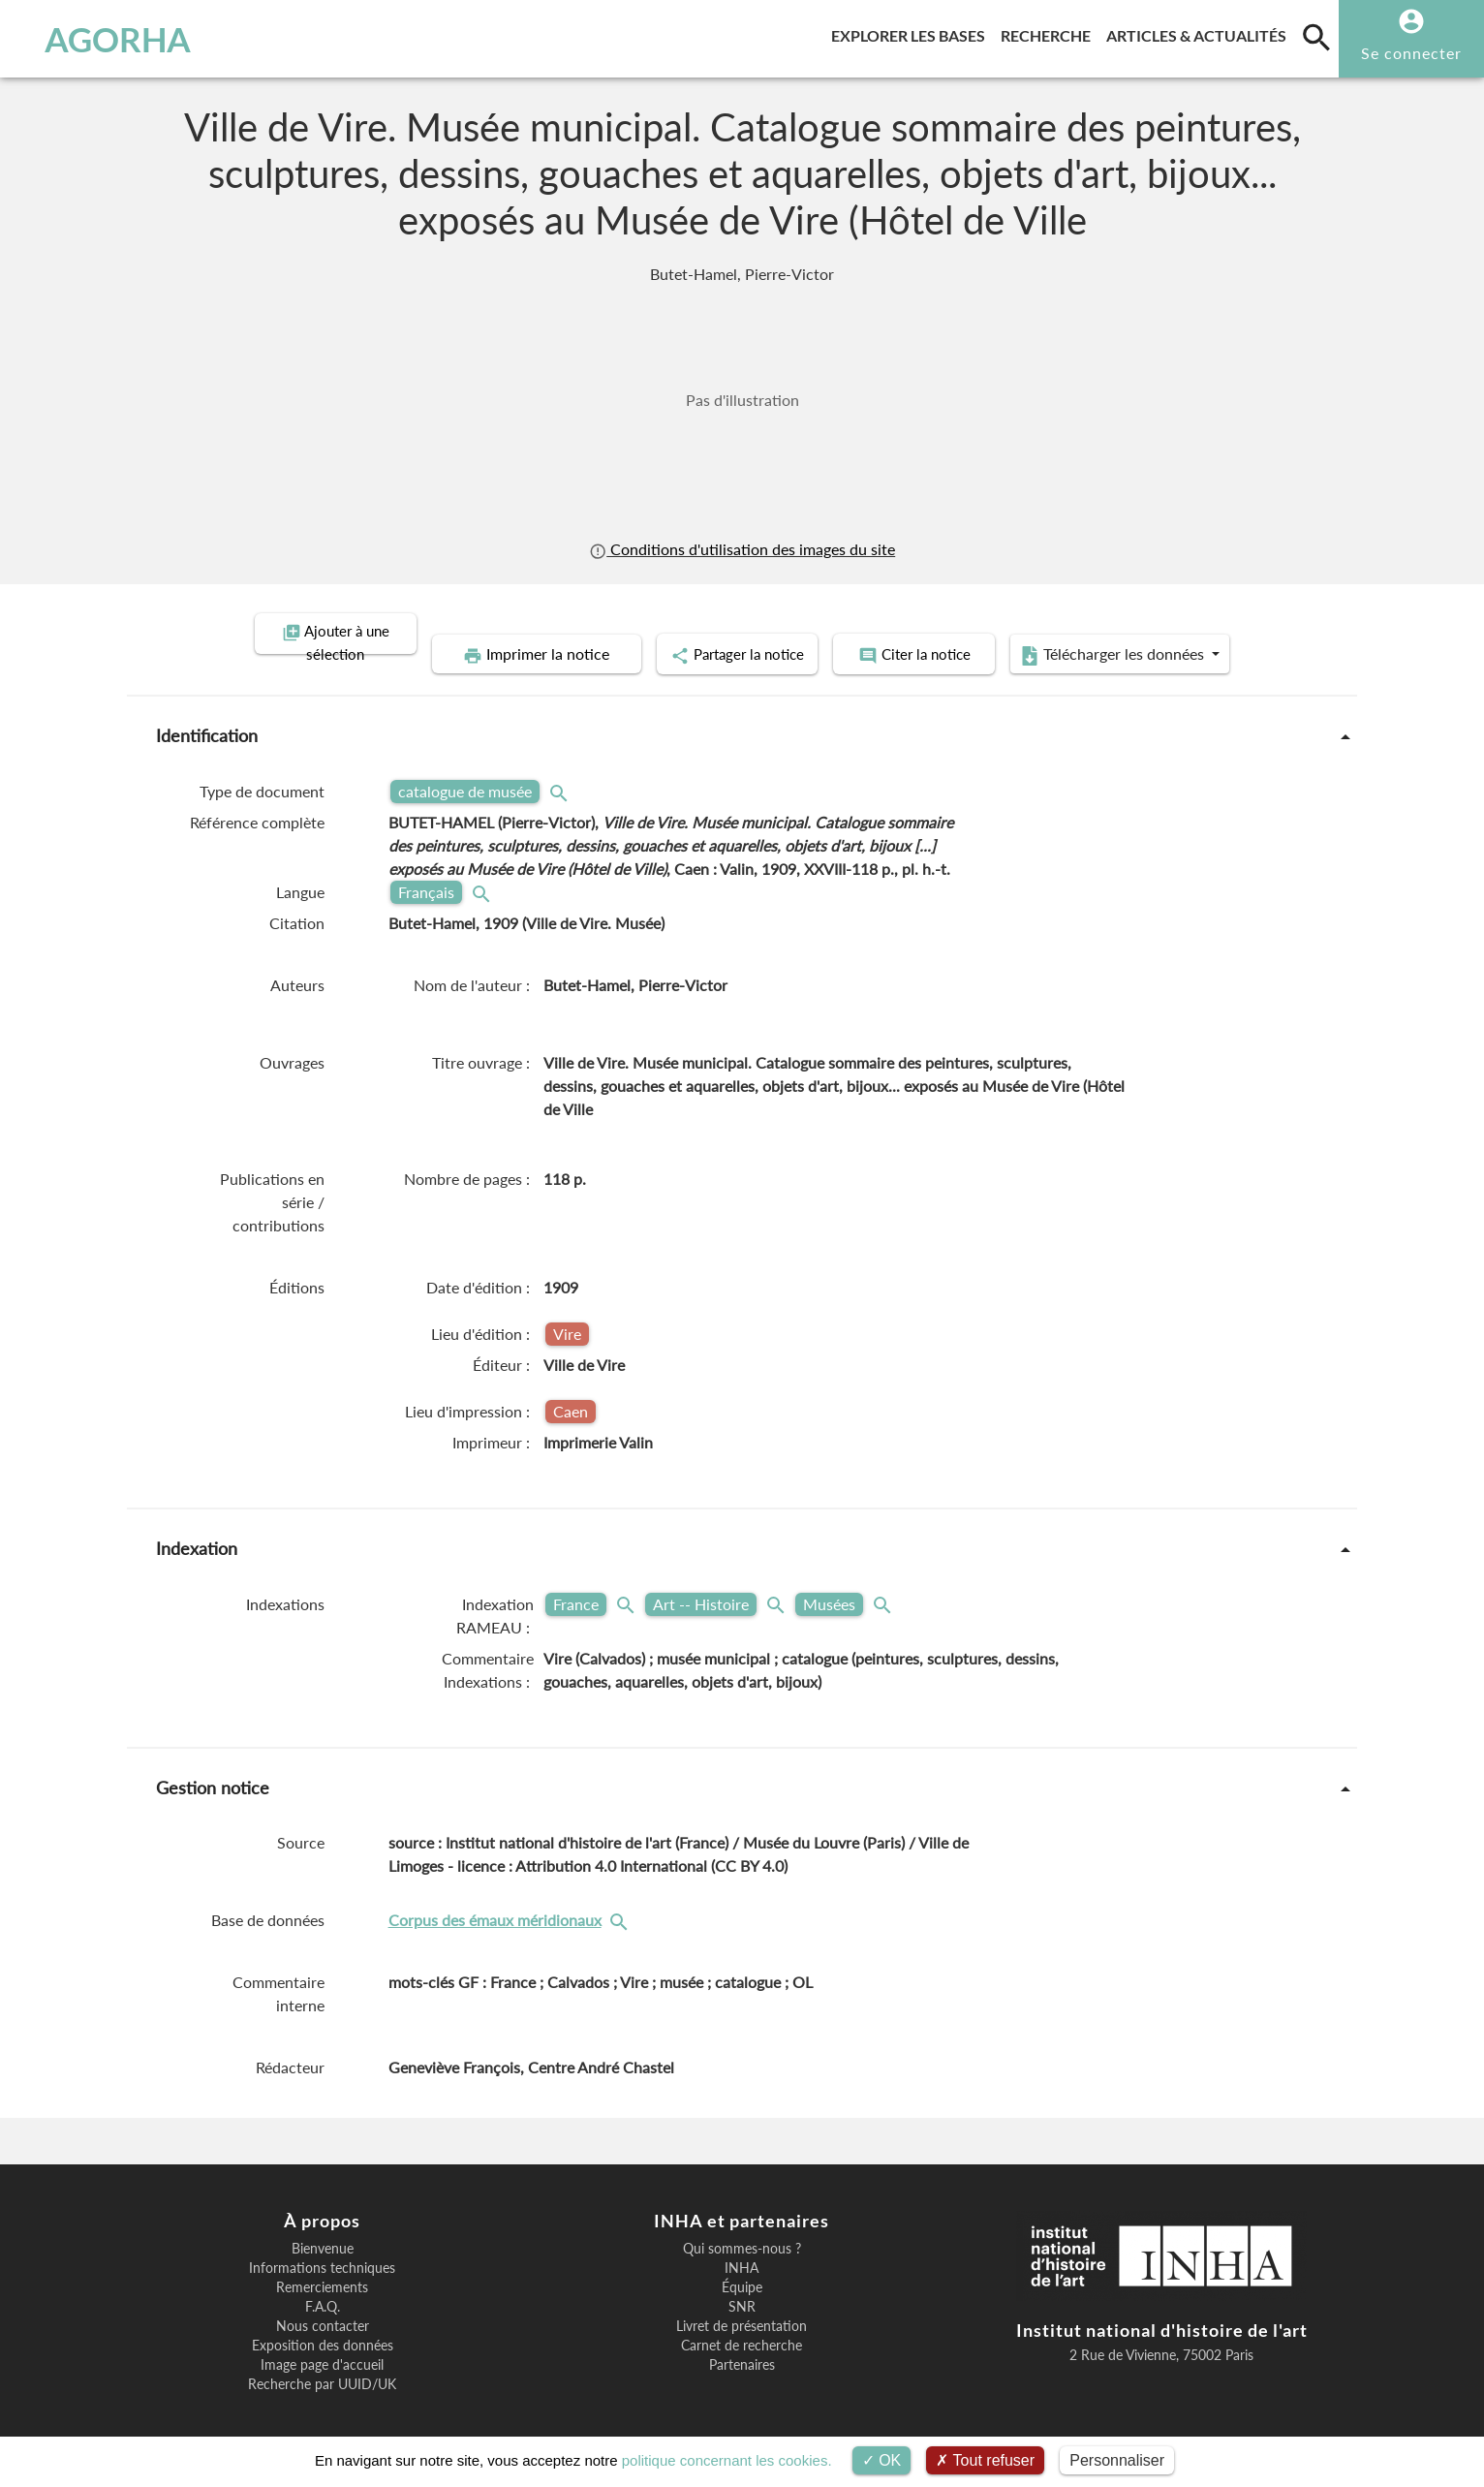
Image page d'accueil (322, 2342)
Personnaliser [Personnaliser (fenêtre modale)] (1116, 2460)
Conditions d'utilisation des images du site (742, 549)
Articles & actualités (1200, 32)
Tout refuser (985, 2460)
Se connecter (1411, 53)
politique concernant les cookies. (727, 2460)
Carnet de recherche (741, 2322)
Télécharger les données (1186, 633)
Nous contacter (322, 2303)
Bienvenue (323, 2225)
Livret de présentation (741, 2303)
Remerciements (322, 2264)
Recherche (1049, 32)
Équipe (742, 2264)
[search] (1316, 37)
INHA (741, 2245)
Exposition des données (322, 2322)
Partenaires (742, 2342)
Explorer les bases (912, 32)
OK (882, 2460)
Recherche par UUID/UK (322, 2361)
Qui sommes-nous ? (742, 2225)
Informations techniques (322, 2245)
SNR (742, 2283)
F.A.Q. (322, 2283)
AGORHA (118, 38)
